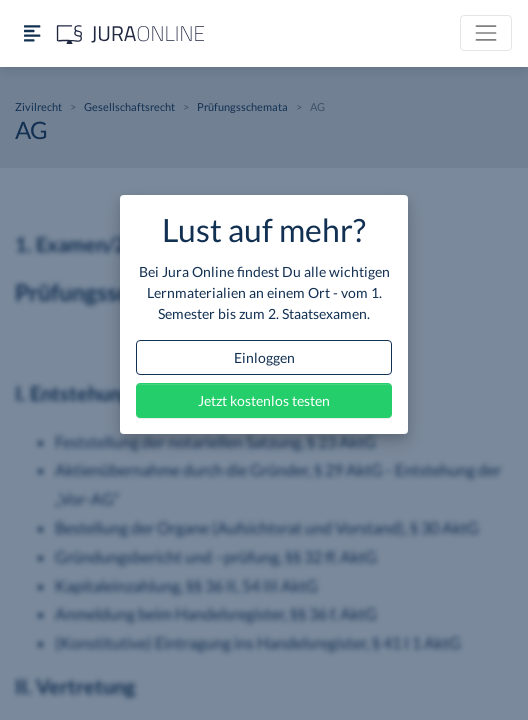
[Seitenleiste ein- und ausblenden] (32, 33)
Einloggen (264, 357)
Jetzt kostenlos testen (264, 400)
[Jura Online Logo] (131, 33)
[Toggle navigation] (486, 33)
